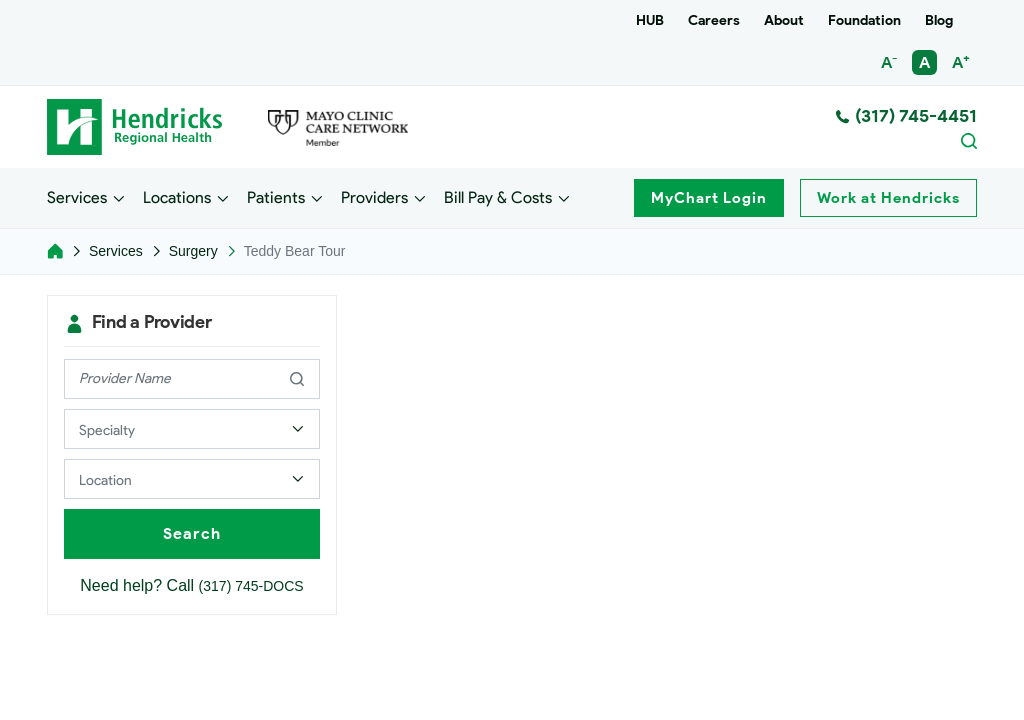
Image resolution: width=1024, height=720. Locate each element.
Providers (374, 196)
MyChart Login (709, 198)
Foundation (864, 20)
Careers (714, 20)
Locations (177, 196)
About (784, 20)
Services (77, 196)
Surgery (193, 251)
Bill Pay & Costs (498, 196)
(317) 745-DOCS (251, 586)
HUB (650, 20)
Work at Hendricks (888, 198)
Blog (939, 20)
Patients (276, 196)
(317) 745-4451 (906, 116)
